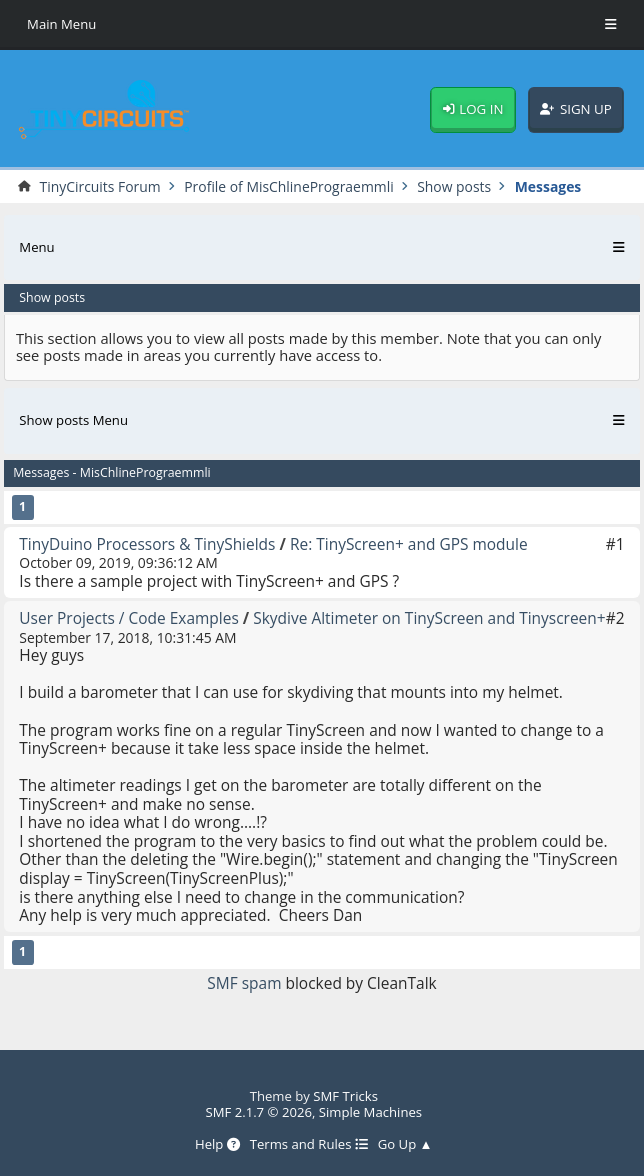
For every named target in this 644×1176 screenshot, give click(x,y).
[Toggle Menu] (611, 25)
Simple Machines (370, 1112)
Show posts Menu (73, 420)
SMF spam (244, 983)
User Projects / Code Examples (128, 618)
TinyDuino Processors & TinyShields (147, 544)
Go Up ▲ (405, 1145)
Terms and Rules (309, 1145)
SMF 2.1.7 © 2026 (258, 1112)
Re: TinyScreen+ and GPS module (409, 544)
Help (217, 1145)
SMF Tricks (345, 1096)
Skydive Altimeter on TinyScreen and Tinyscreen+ (429, 618)
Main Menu (61, 24)
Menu (36, 247)
